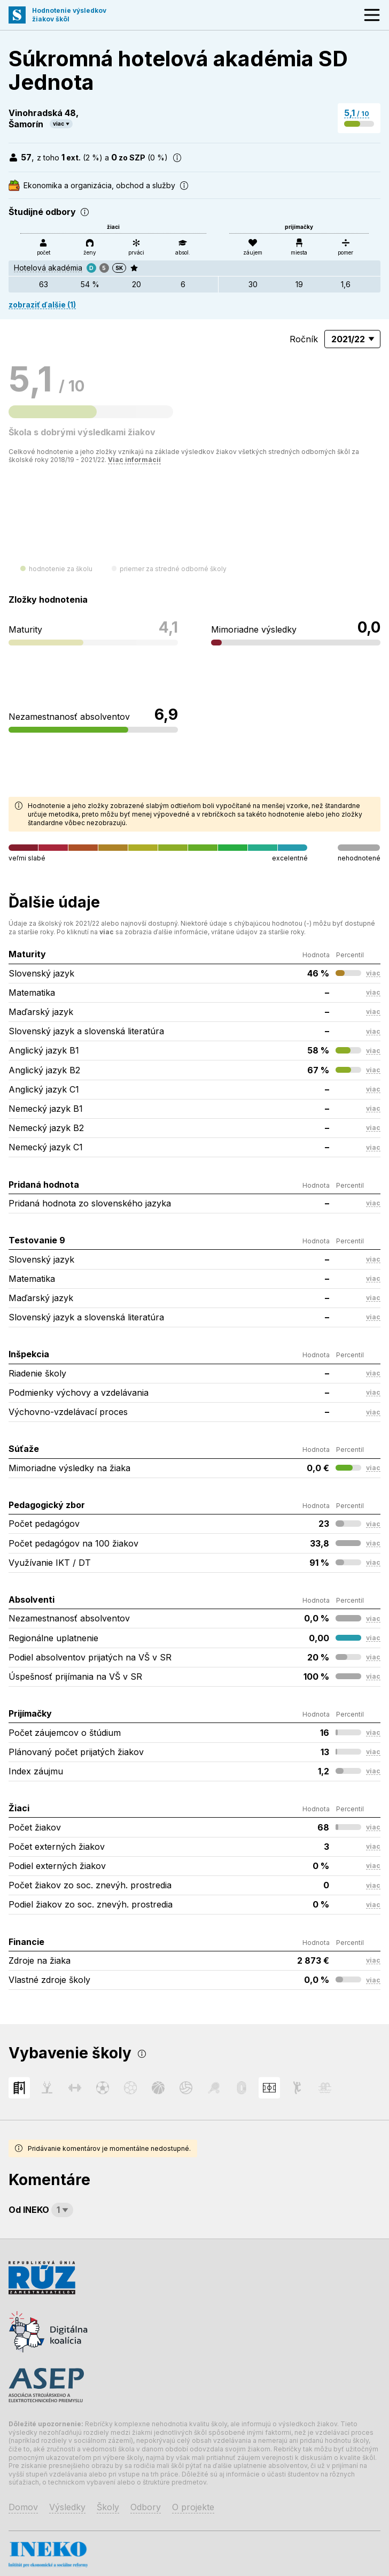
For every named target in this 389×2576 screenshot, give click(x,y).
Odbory (145, 2507)
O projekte (193, 2507)
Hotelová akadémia (48, 267)
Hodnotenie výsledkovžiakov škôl (69, 14)
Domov (23, 2507)
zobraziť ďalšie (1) (42, 304)
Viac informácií (134, 460)
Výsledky (67, 2507)
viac (58, 123)
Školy (108, 2507)
